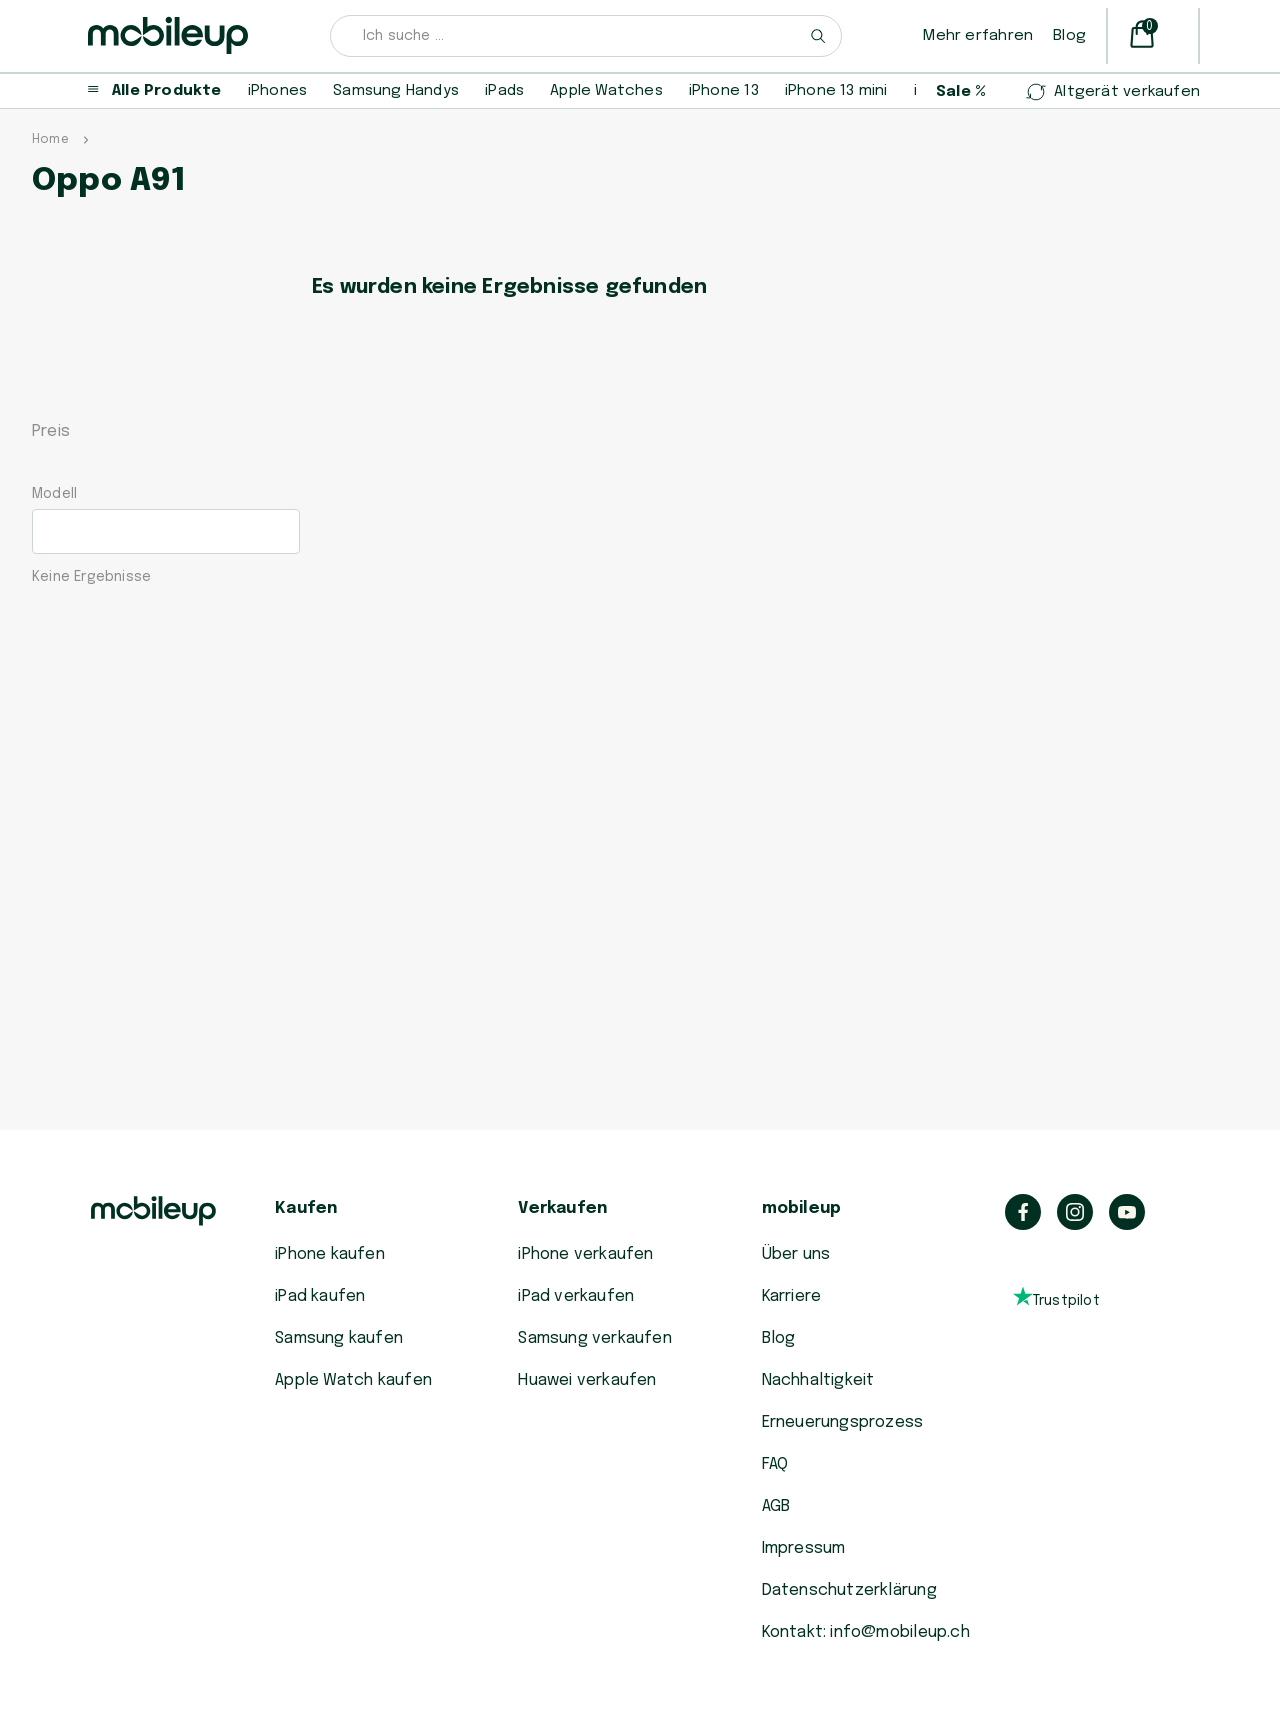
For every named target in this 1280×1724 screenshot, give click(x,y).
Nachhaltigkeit (818, 1380)
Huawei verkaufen (587, 1380)
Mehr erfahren (978, 36)
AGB (776, 1506)
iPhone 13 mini (836, 91)
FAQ (775, 1464)
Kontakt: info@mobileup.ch (866, 1632)
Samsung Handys (396, 91)
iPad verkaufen (576, 1296)
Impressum (804, 1548)
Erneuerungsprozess (843, 1422)
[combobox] (586, 36)
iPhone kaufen (330, 1254)
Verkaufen (562, 1208)
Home (50, 140)
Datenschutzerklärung (849, 1590)
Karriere (792, 1296)
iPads (504, 91)
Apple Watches (606, 91)
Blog (1069, 36)
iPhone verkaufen (585, 1254)
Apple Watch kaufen (353, 1380)
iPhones (277, 91)
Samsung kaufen (339, 1338)
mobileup (802, 1208)
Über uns (796, 1254)
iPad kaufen (320, 1296)
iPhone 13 (724, 91)
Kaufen (306, 1208)
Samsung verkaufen (595, 1338)
